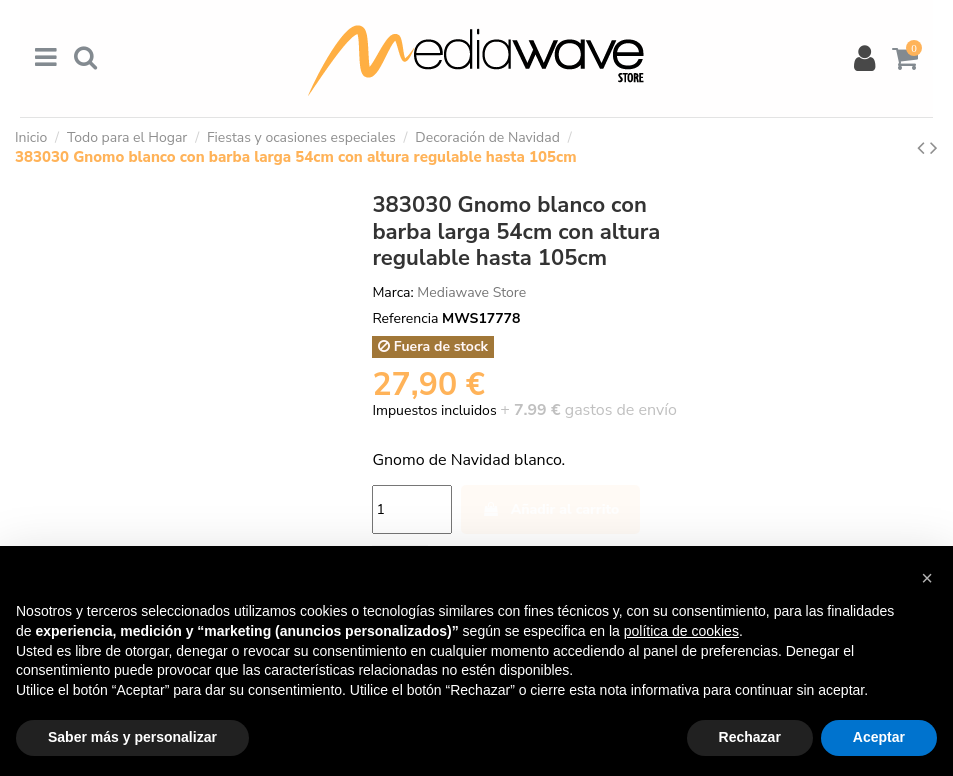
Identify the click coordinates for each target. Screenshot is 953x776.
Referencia (405, 318)
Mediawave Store (471, 292)
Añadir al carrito (550, 509)
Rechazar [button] (750, 737)
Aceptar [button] (879, 737)
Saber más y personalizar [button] (132, 737)
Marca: (392, 292)
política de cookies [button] (681, 631)
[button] (927, 578)
